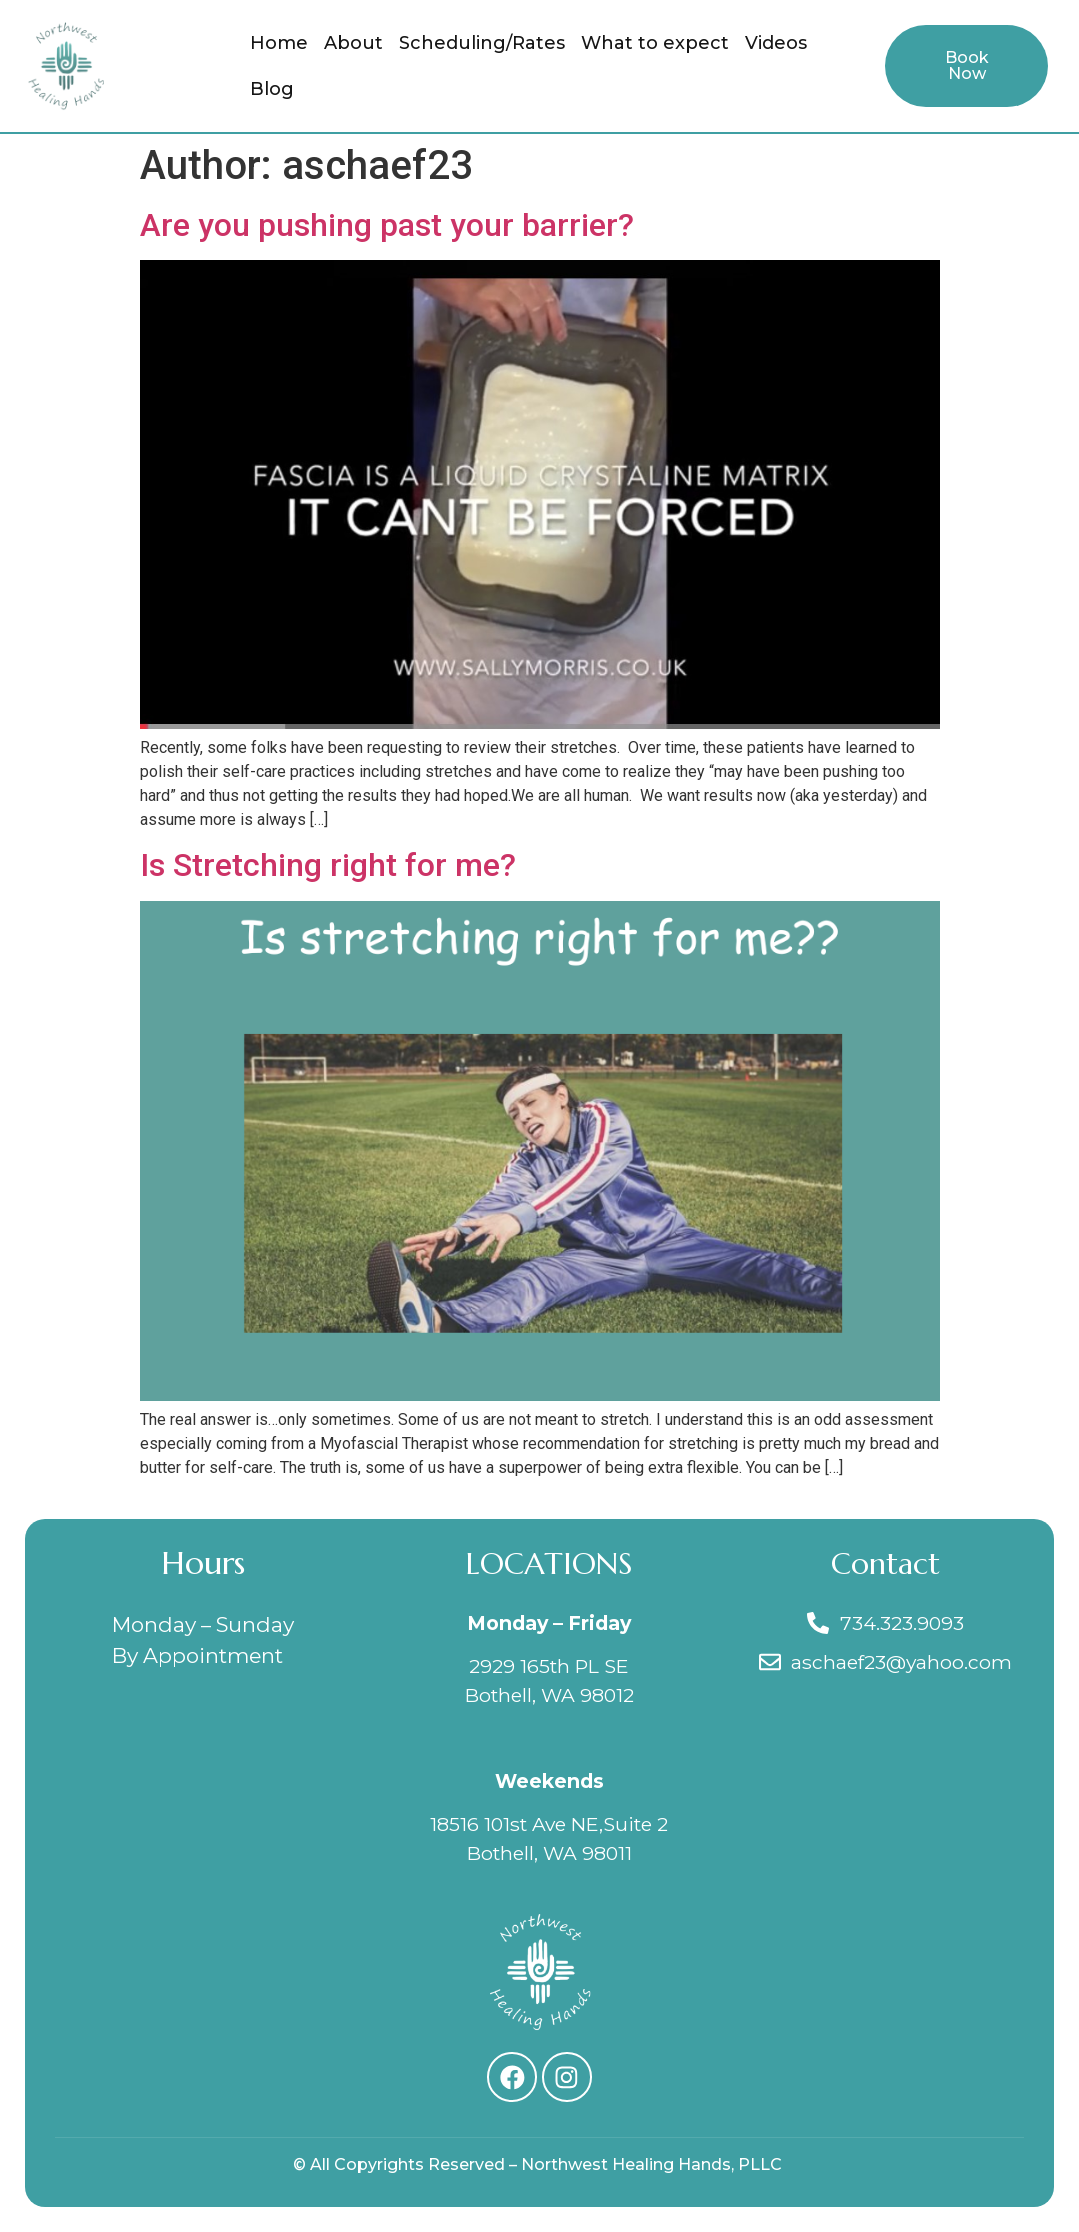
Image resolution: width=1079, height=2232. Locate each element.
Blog (272, 89)
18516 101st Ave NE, (516, 1824)
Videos (776, 43)
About (353, 43)
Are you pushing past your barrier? (387, 225)
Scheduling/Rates (482, 43)
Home (279, 43)
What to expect (655, 43)
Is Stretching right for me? (328, 865)
